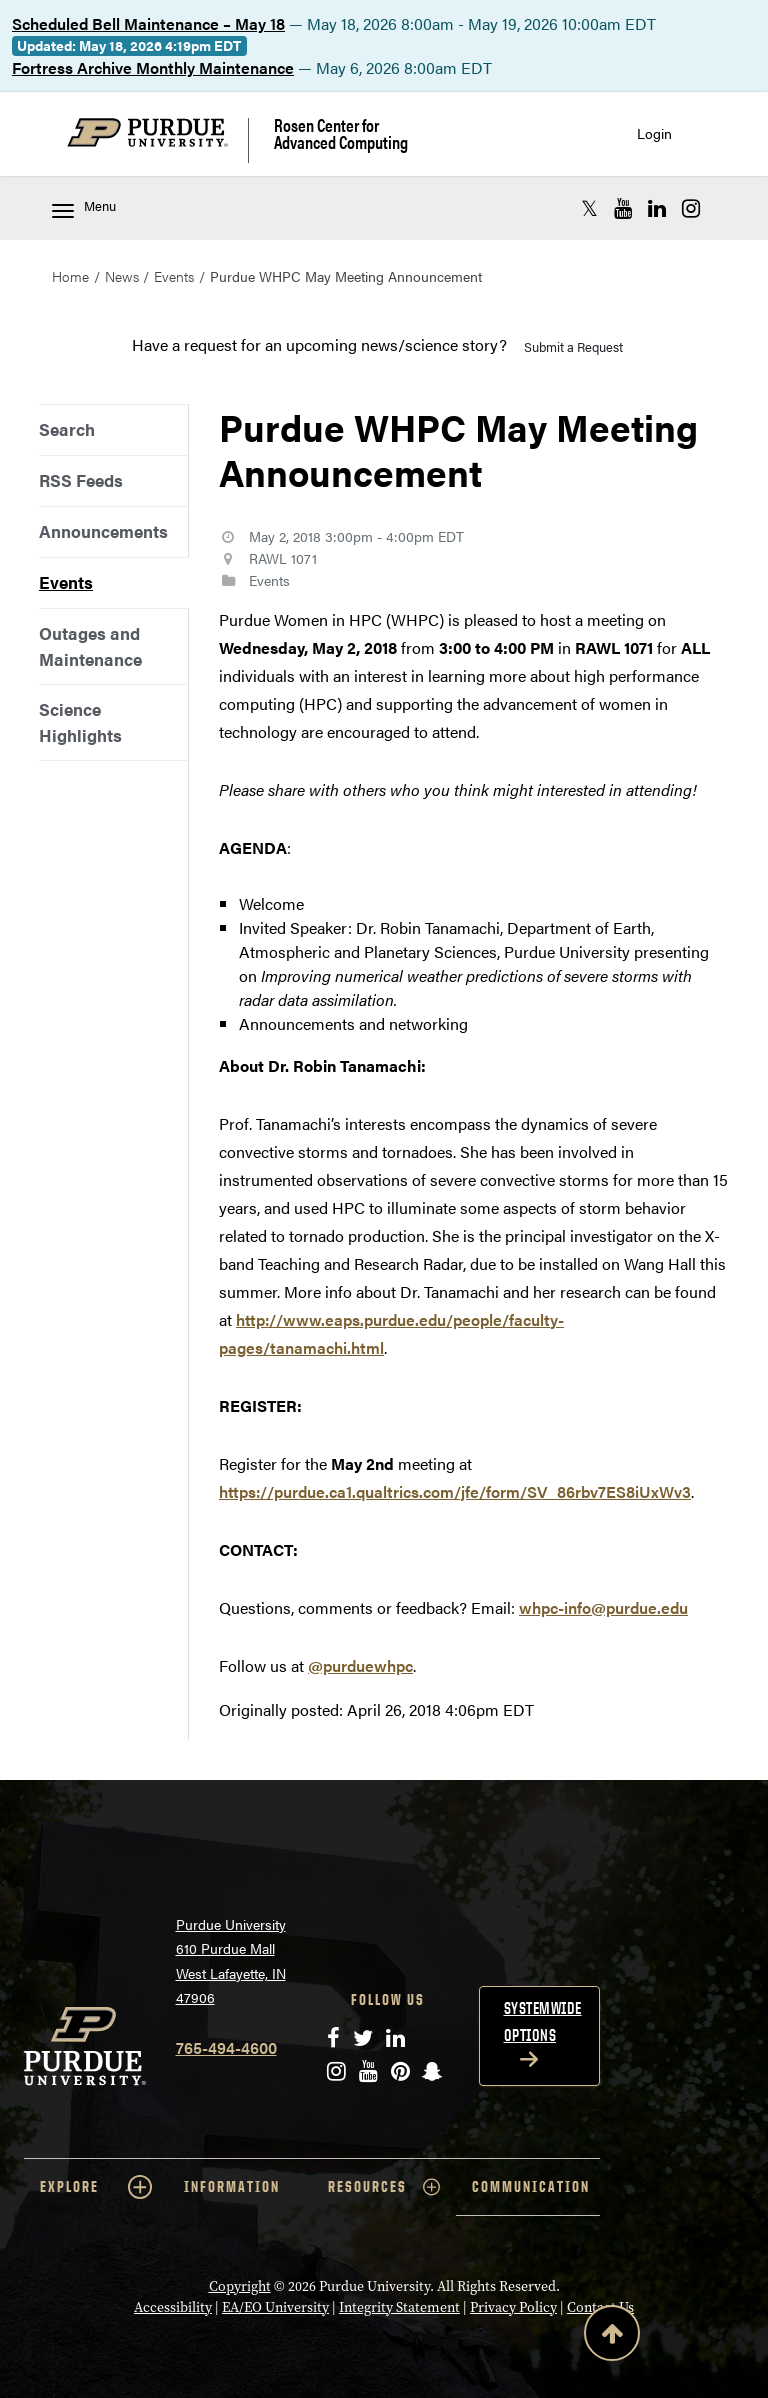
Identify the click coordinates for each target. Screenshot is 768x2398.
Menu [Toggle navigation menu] (84, 207)
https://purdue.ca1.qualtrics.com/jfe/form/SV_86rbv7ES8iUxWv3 (455, 1491)
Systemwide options (543, 2021)
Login (654, 133)
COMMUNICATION (531, 2186)
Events (174, 276)
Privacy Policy (513, 2307)
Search (67, 429)
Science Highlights (80, 721)
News (122, 276)
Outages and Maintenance (90, 645)
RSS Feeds (81, 480)
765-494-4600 (226, 2047)
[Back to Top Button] (612, 2337)
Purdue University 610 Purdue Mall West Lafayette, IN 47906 (231, 1961)
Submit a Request (573, 346)
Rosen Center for (341, 133)
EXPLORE (96, 2187)
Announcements (103, 531)
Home (70, 276)
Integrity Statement (399, 2307)
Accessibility (173, 2307)
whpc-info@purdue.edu (603, 1607)
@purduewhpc (360, 1665)
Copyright (240, 2286)
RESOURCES (384, 2187)
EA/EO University (275, 2307)
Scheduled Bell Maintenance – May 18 (148, 23)
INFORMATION (232, 2186)
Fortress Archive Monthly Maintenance (153, 67)
